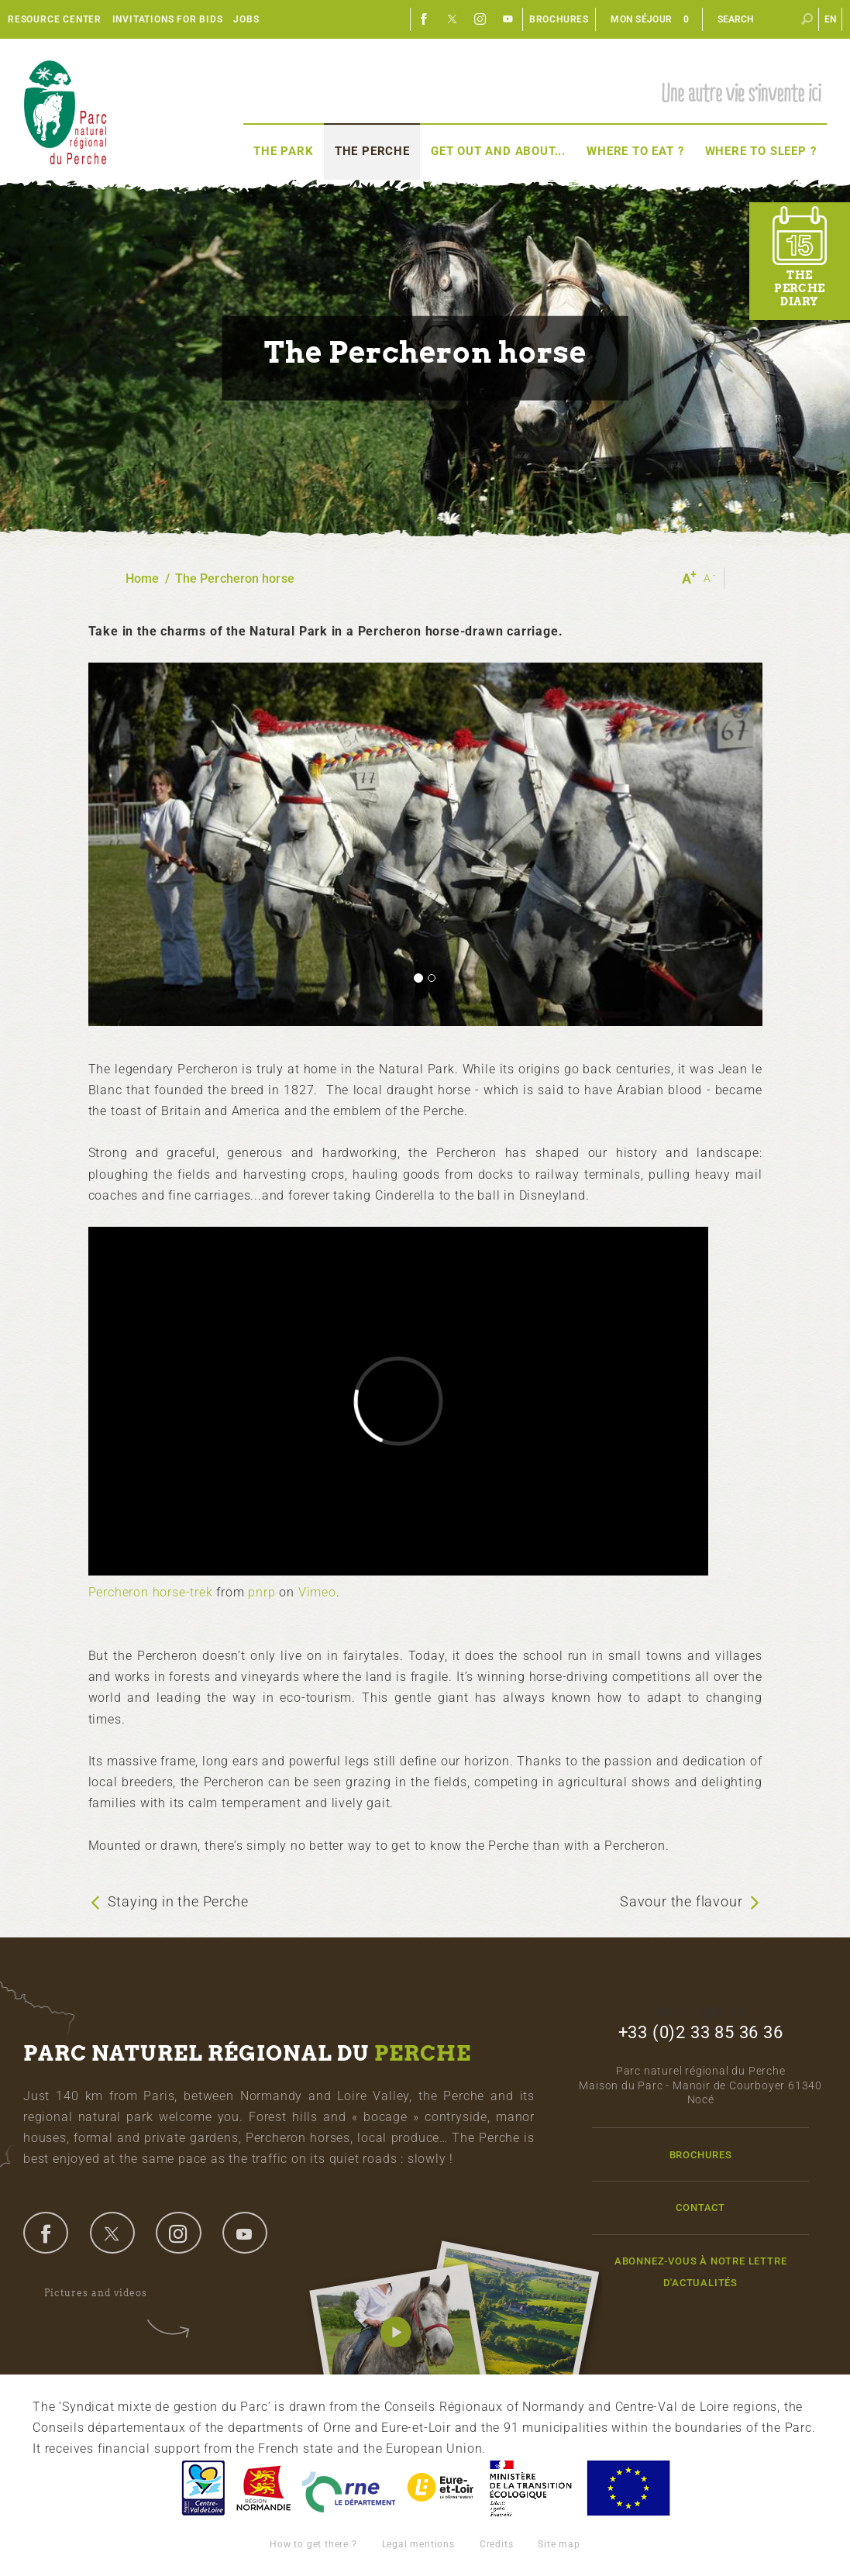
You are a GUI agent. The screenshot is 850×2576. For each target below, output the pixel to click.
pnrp (261, 1592)
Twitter (452, 19)
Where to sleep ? (761, 151)
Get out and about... (498, 151)
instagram (178, 2233)
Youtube (508, 19)
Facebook (425, 19)
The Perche (372, 151)
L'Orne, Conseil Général (348, 2488)
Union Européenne (627, 2488)
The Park (283, 151)
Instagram (480, 19)
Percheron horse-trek (150, 1592)
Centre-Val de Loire (202, 2488)
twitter (112, 2233)
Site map (559, 2544)
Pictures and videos (106, 2293)
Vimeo (317, 1592)
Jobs (246, 19)
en (831, 19)
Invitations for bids (167, 19)
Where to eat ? (635, 151)
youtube (244, 2233)
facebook (45, 2233)
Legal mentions (418, 2544)
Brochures (559, 19)
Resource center (55, 19)
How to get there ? (313, 2544)
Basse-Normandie (263, 2488)
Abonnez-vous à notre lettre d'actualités (700, 2271)
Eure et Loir (442, 2488)
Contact (700, 2207)
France (530, 2488)
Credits (497, 2544)
